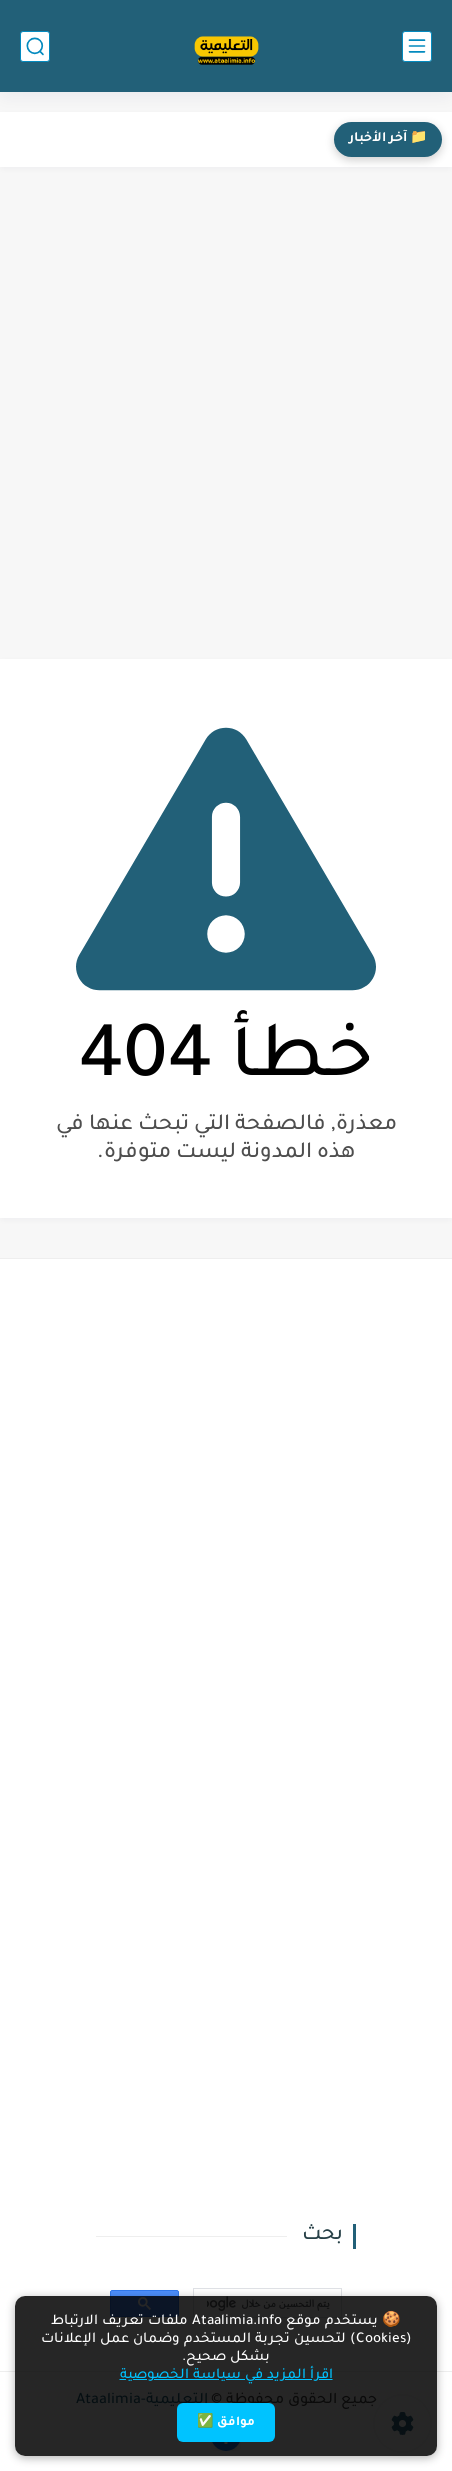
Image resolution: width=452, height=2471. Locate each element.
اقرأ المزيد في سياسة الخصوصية (226, 2375)
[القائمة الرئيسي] (417, 46)
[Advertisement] (226, 413)
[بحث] (35, 46)
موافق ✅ (226, 2423)
